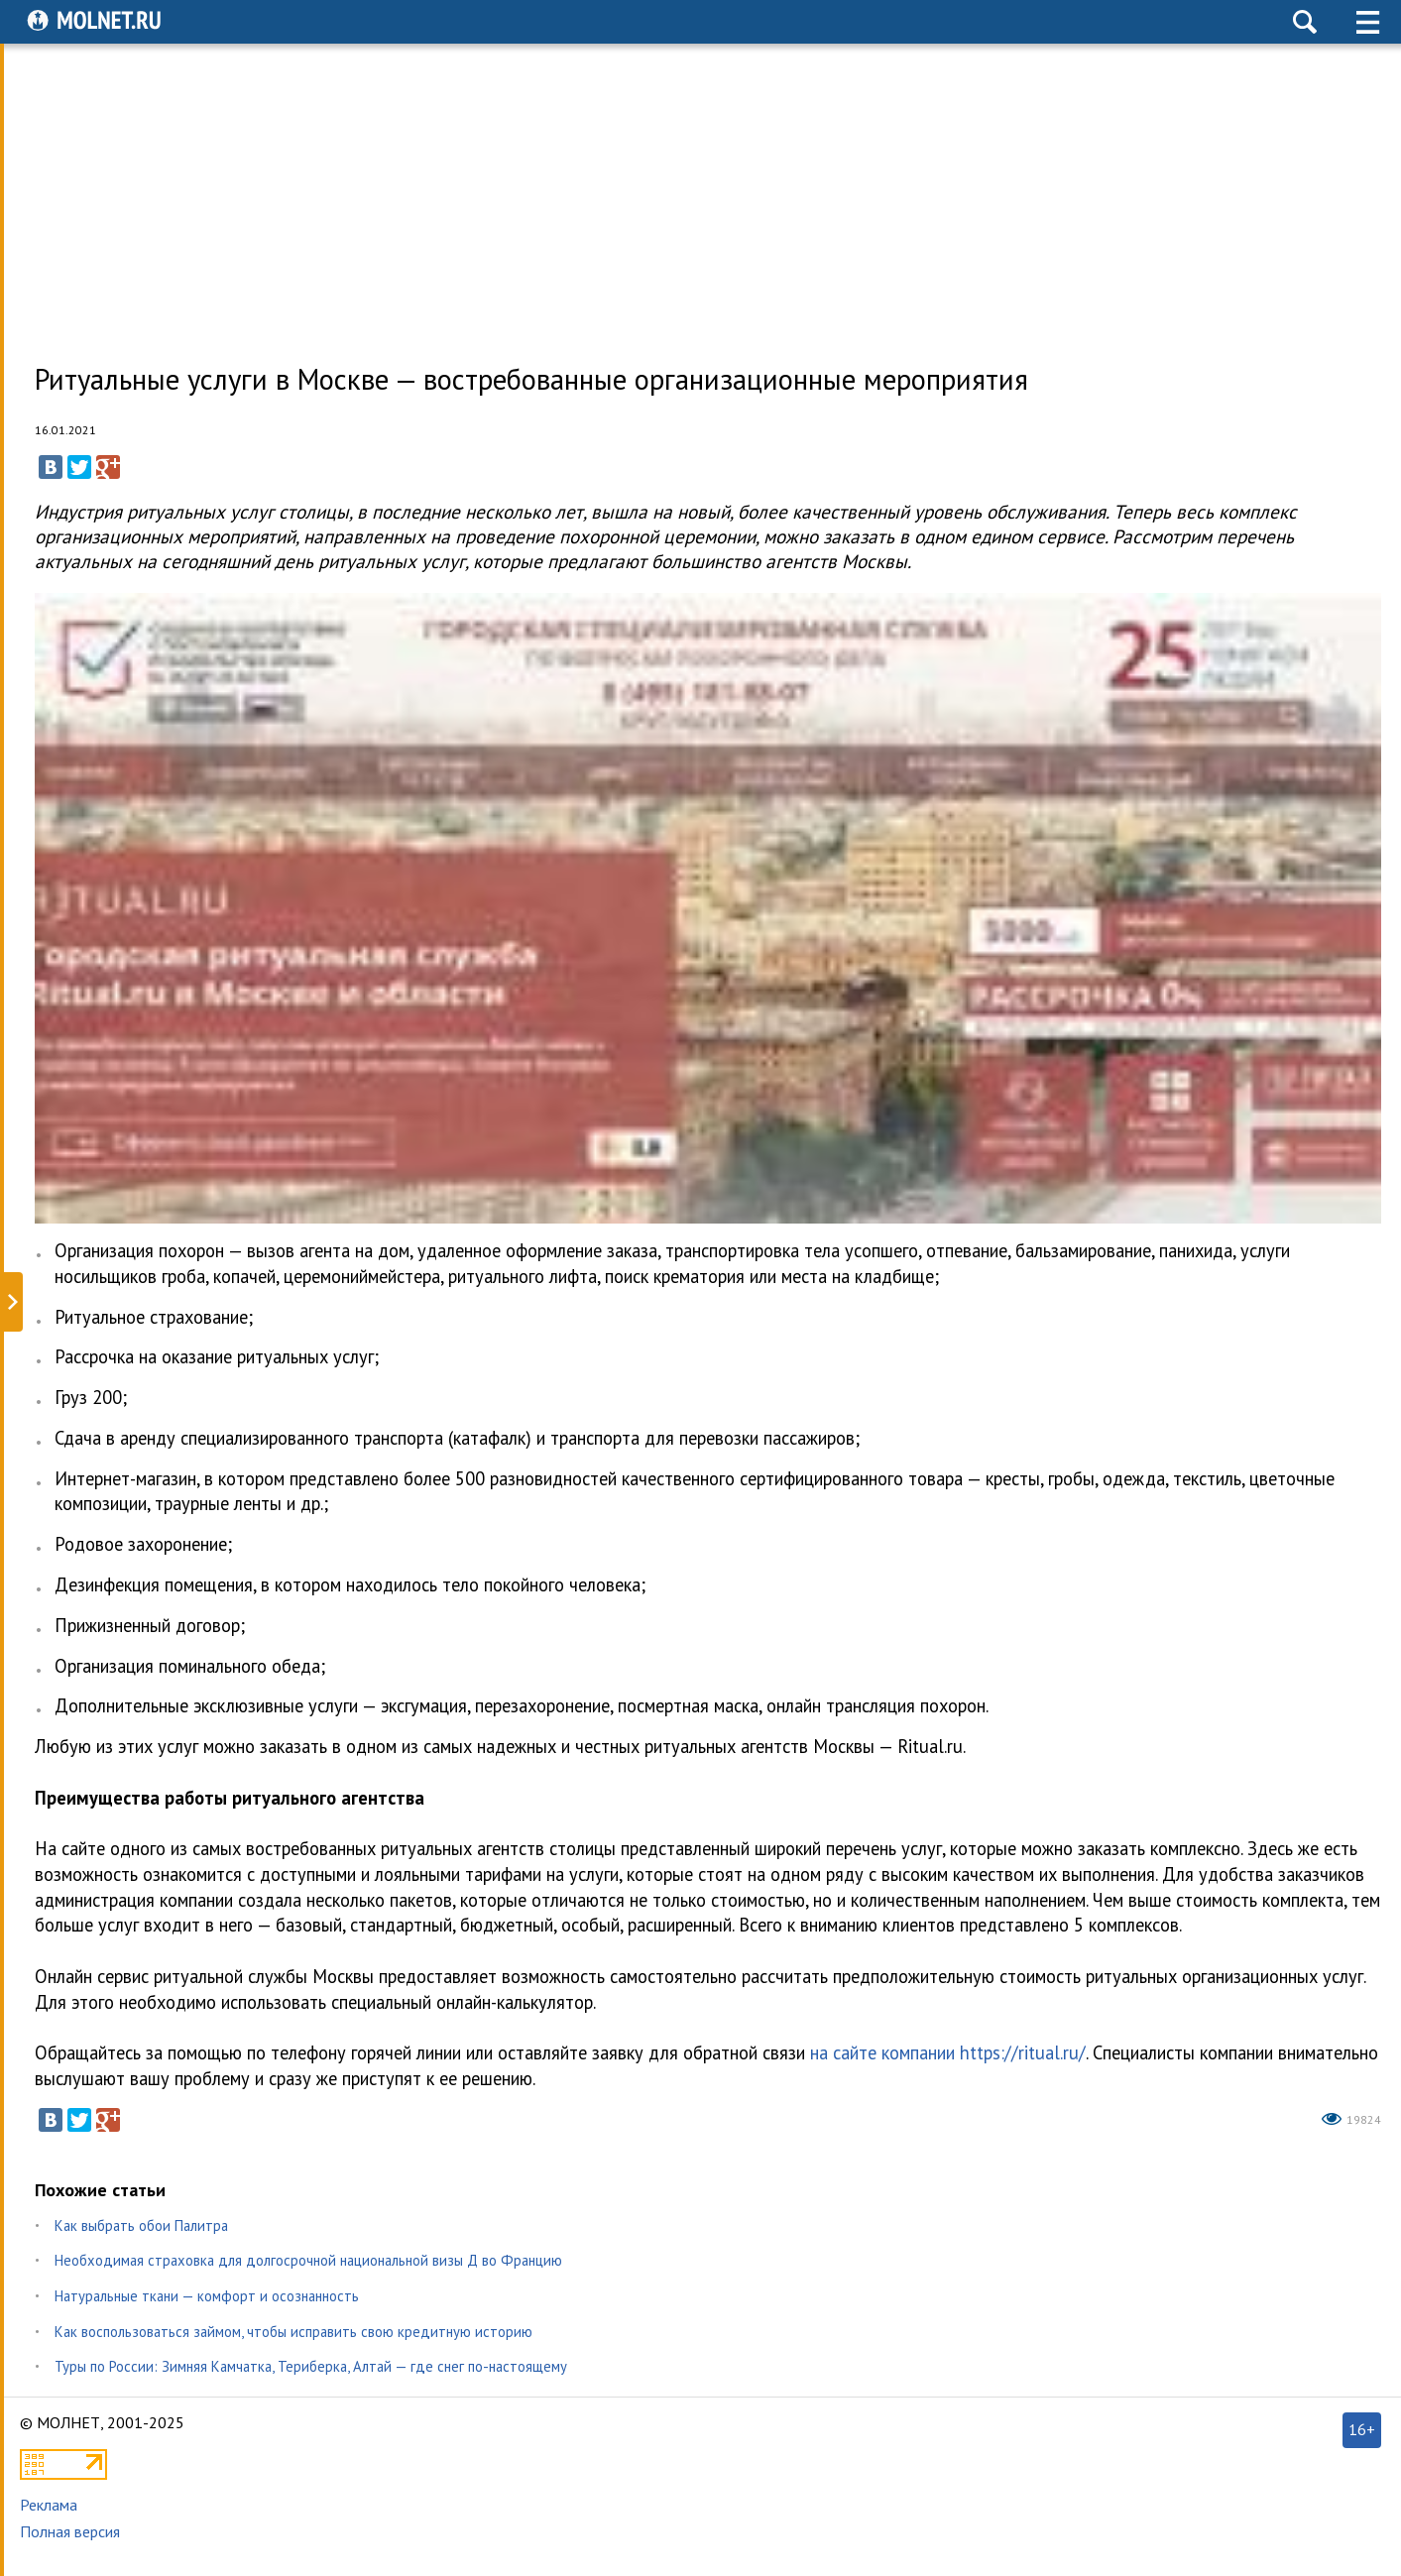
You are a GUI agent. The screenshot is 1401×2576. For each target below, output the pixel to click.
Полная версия (70, 2531)
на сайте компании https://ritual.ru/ (948, 2052)
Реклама (48, 2505)
